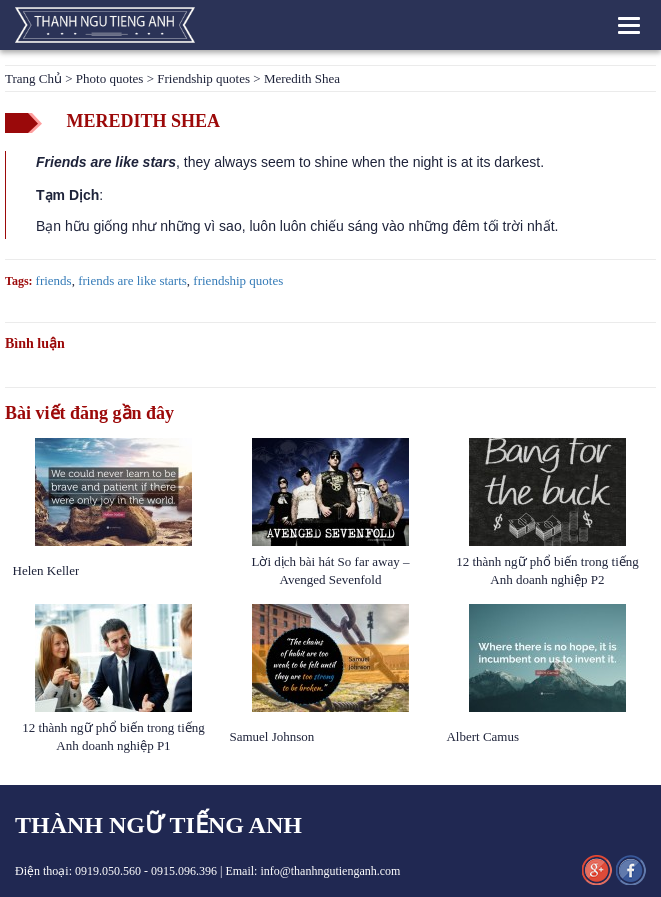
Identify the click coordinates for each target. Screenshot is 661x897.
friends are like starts (132, 280)
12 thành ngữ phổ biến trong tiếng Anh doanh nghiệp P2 (547, 570)
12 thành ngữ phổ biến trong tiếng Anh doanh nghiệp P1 (113, 736)
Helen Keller (46, 570)
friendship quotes (238, 280)
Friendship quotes (203, 78)
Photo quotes (110, 78)
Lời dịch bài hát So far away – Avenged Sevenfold (331, 570)
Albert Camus (482, 736)
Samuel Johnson (273, 736)
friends (54, 280)
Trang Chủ (33, 78)
